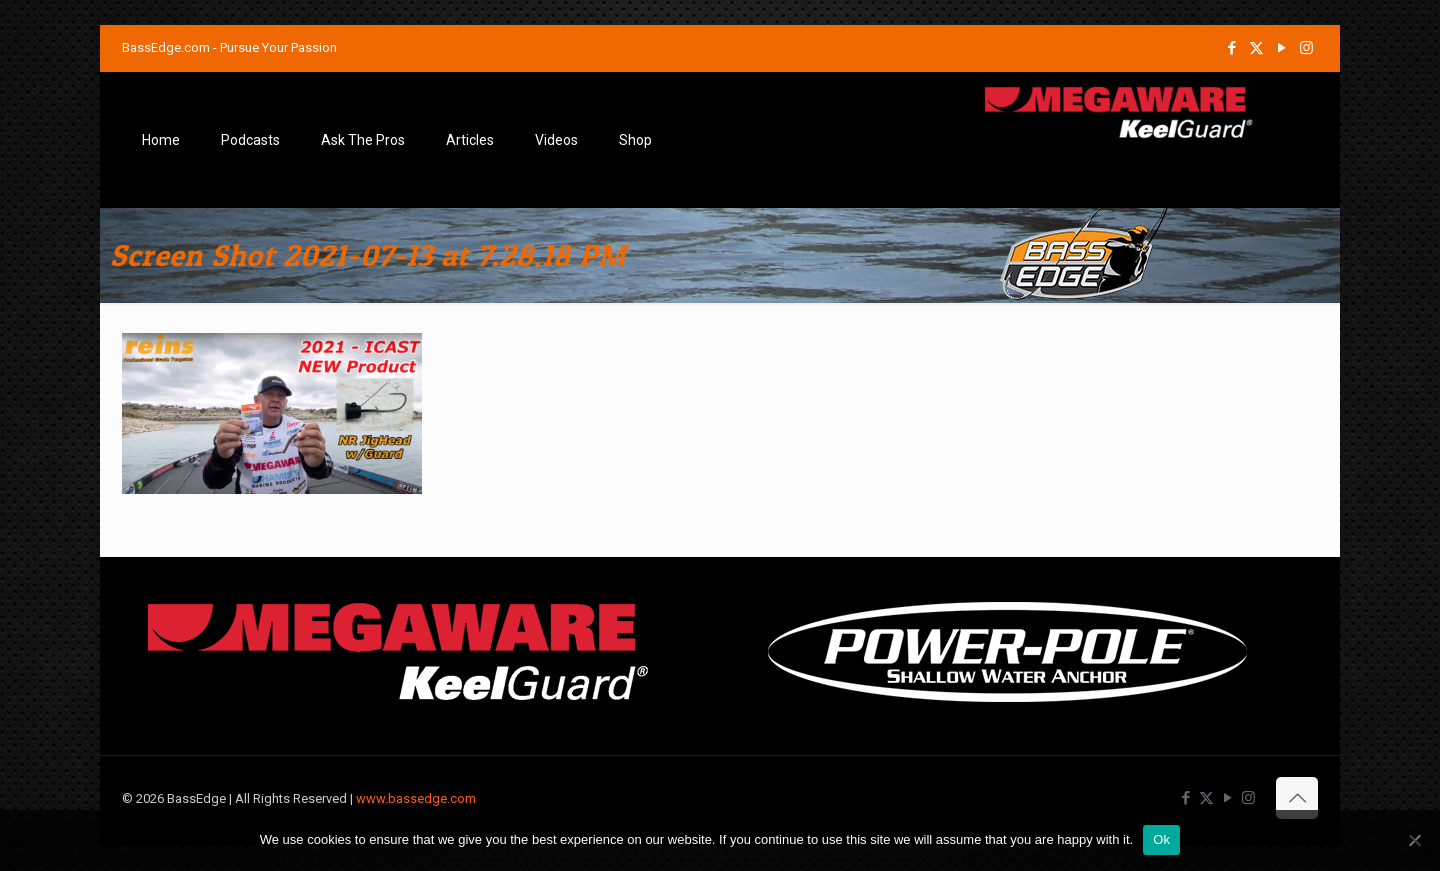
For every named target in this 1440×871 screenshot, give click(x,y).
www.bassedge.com (416, 798)
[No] (1415, 840)
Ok (1161, 839)
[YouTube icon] (1281, 48)
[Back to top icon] (1297, 798)
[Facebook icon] (1231, 48)
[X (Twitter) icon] (1256, 48)
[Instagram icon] (1306, 48)
